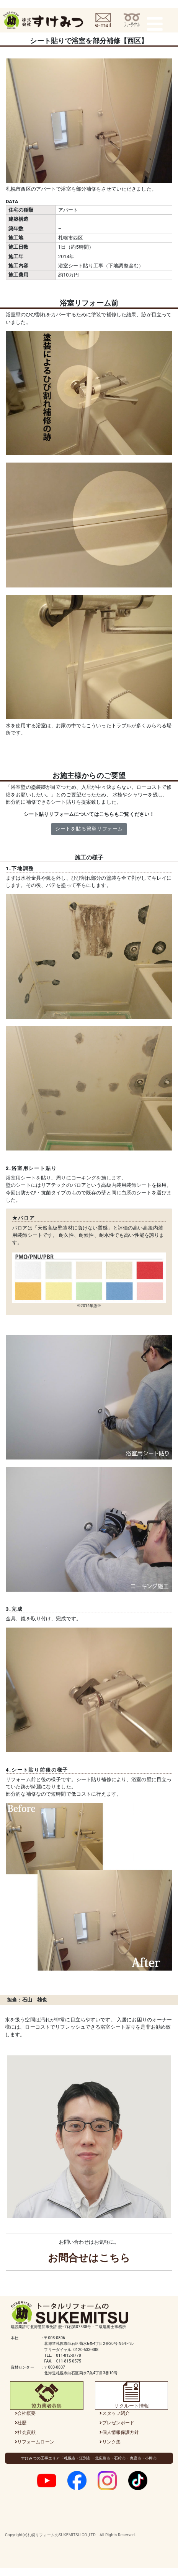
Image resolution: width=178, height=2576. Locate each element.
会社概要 (26, 2413)
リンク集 (111, 2442)
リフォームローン (35, 2442)
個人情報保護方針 (120, 2432)
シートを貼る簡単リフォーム (89, 829)
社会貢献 (26, 2432)
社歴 (21, 2423)
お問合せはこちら (89, 2258)
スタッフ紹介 (116, 2413)
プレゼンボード (118, 2423)
